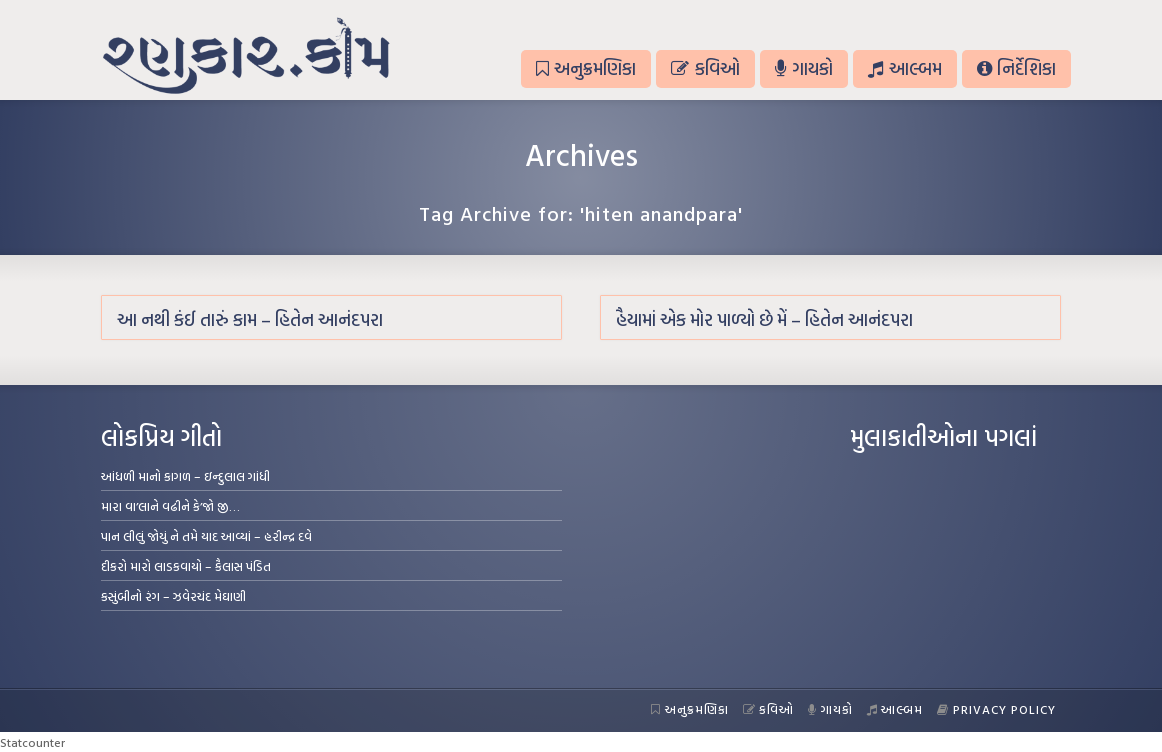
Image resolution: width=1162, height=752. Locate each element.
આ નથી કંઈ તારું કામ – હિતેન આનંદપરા (250, 319)
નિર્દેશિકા (1016, 68)
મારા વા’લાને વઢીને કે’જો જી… (170, 506)
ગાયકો (804, 68)
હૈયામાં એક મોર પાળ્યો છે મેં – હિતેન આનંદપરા (764, 319)
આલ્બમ (904, 68)
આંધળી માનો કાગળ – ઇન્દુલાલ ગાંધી (185, 476)
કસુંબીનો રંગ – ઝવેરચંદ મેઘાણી (173, 596)
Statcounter (32, 742)
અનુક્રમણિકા (586, 68)
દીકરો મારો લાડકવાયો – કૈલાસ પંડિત (186, 566)
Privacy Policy (996, 709)
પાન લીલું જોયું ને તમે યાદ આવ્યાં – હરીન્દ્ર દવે (206, 536)
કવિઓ (705, 68)
